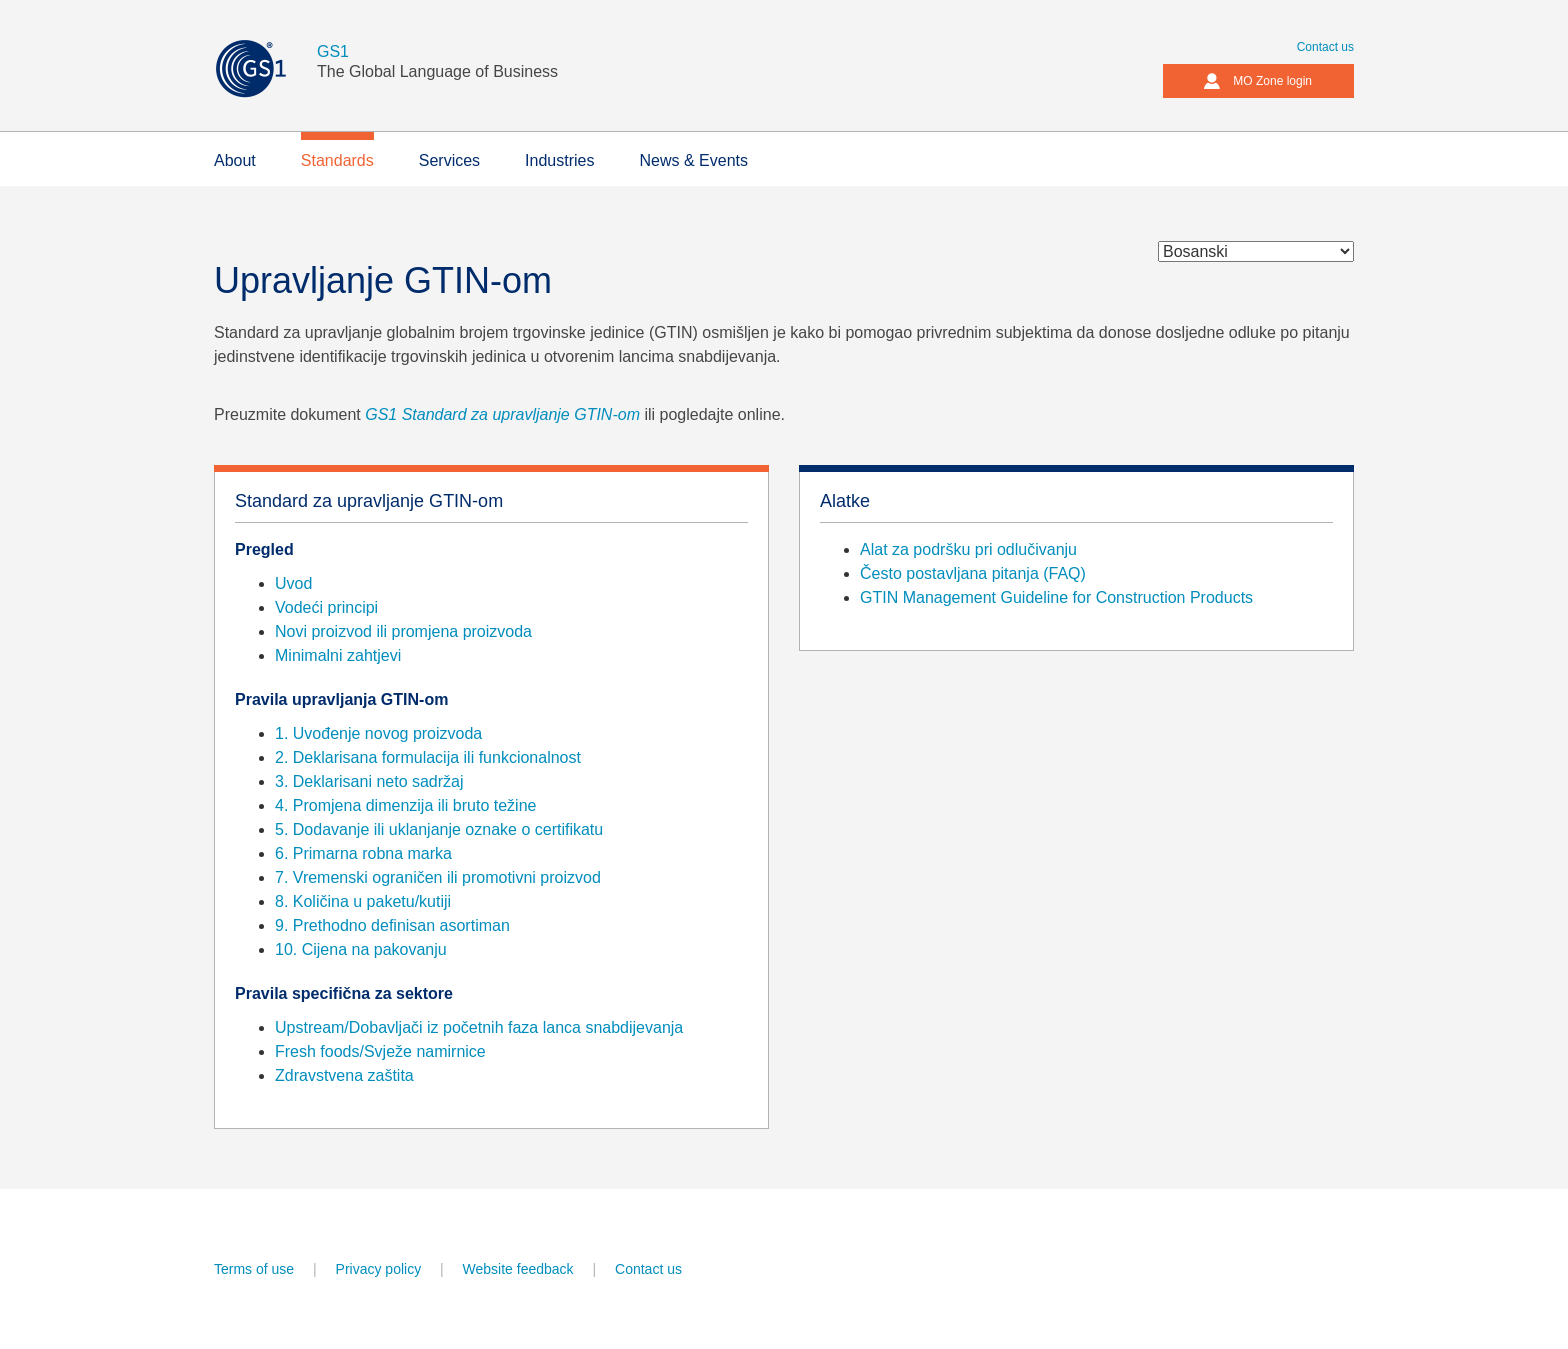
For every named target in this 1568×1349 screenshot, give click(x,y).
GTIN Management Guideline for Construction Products (1056, 597)
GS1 (333, 51)
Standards (337, 160)
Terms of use (254, 1269)
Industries (559, 160)
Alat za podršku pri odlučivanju (968, 549)
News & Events (693, 160)
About (235, 160)
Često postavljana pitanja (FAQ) (973, 573)
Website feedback (518, 1269)
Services (449, 160)
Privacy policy (379, 1269)
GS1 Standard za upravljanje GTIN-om (504, 414)
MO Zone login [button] (1257, 81)
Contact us (1325, 47)
